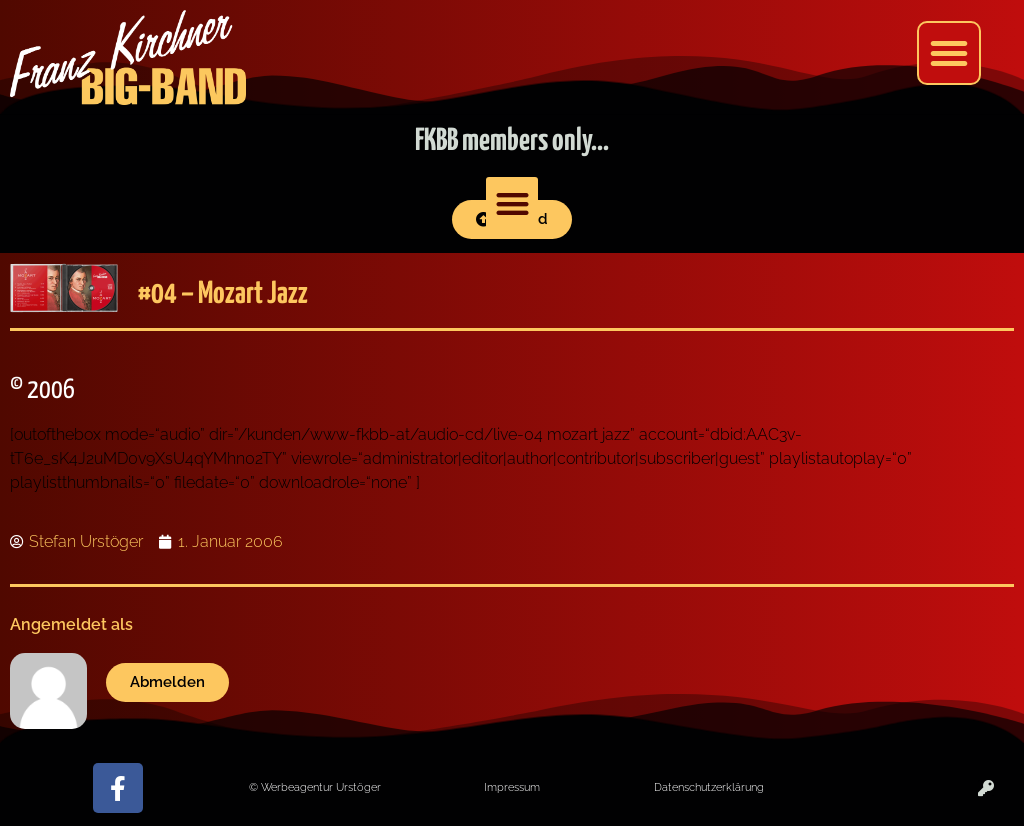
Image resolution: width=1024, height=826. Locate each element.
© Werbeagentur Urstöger (315, 787)
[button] (949, 53)
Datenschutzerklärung (709, 787)
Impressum (512, 787)
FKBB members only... (512, 141)
